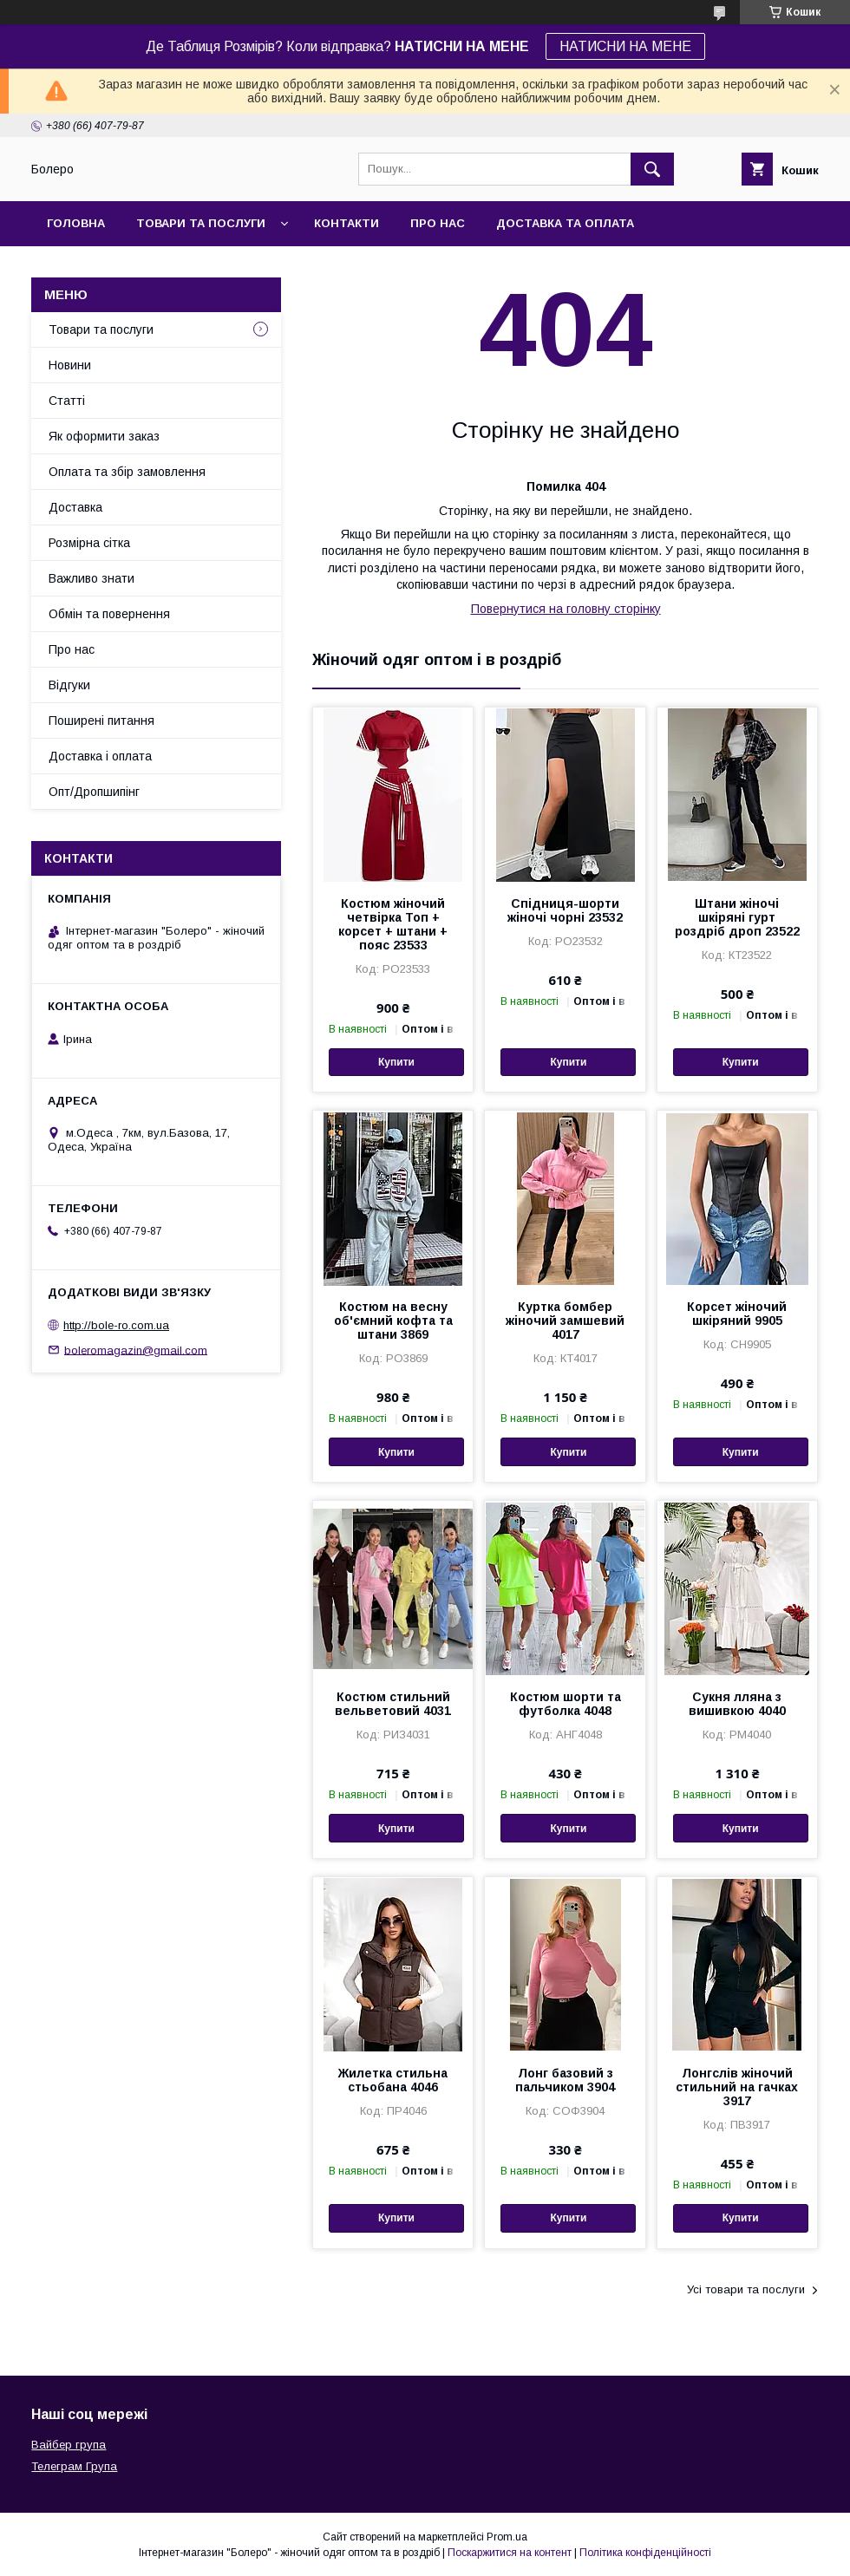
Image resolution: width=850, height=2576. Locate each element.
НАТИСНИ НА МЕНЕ (625, 46)
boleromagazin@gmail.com (135, 1349)
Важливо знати (91, 578)
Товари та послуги (200, 223)
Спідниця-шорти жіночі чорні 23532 (565, 910)
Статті (67, 401)
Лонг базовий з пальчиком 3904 (565, 2080)
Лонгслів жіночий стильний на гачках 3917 (737, 2087)
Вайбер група (68, 2444)
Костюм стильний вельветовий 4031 (393, 1704)
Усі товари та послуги (746, 2289)
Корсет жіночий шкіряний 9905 (737, 1313)
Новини (70, 365)
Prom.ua (507, 2537)
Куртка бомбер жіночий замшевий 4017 (565, 1320)
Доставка (75, 507)
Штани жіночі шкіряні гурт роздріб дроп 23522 (737, 917)
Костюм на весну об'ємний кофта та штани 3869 (393, 1320)
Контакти (346, 223)
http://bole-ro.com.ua (116, 1325)
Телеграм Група (74, 2466)
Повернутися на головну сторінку (566, 609)
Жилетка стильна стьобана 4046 (393, 2080)
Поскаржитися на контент (510, 2553)
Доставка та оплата (565, 223)
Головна (76, 223)
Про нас (437, 223)
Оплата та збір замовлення (127, 472)
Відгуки (69, 685)
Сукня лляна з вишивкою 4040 (737, 1704)
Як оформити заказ (104, 436)
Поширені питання (101, 720)
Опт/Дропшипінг (94, 792)
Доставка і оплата (100, 756)
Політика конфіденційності (645, 2553)
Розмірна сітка (89, 543)
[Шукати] (652, 169)
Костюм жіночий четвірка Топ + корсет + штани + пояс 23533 (393, 924)
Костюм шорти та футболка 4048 (565, 1704)
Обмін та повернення (109, 614)
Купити (396, 1062)
